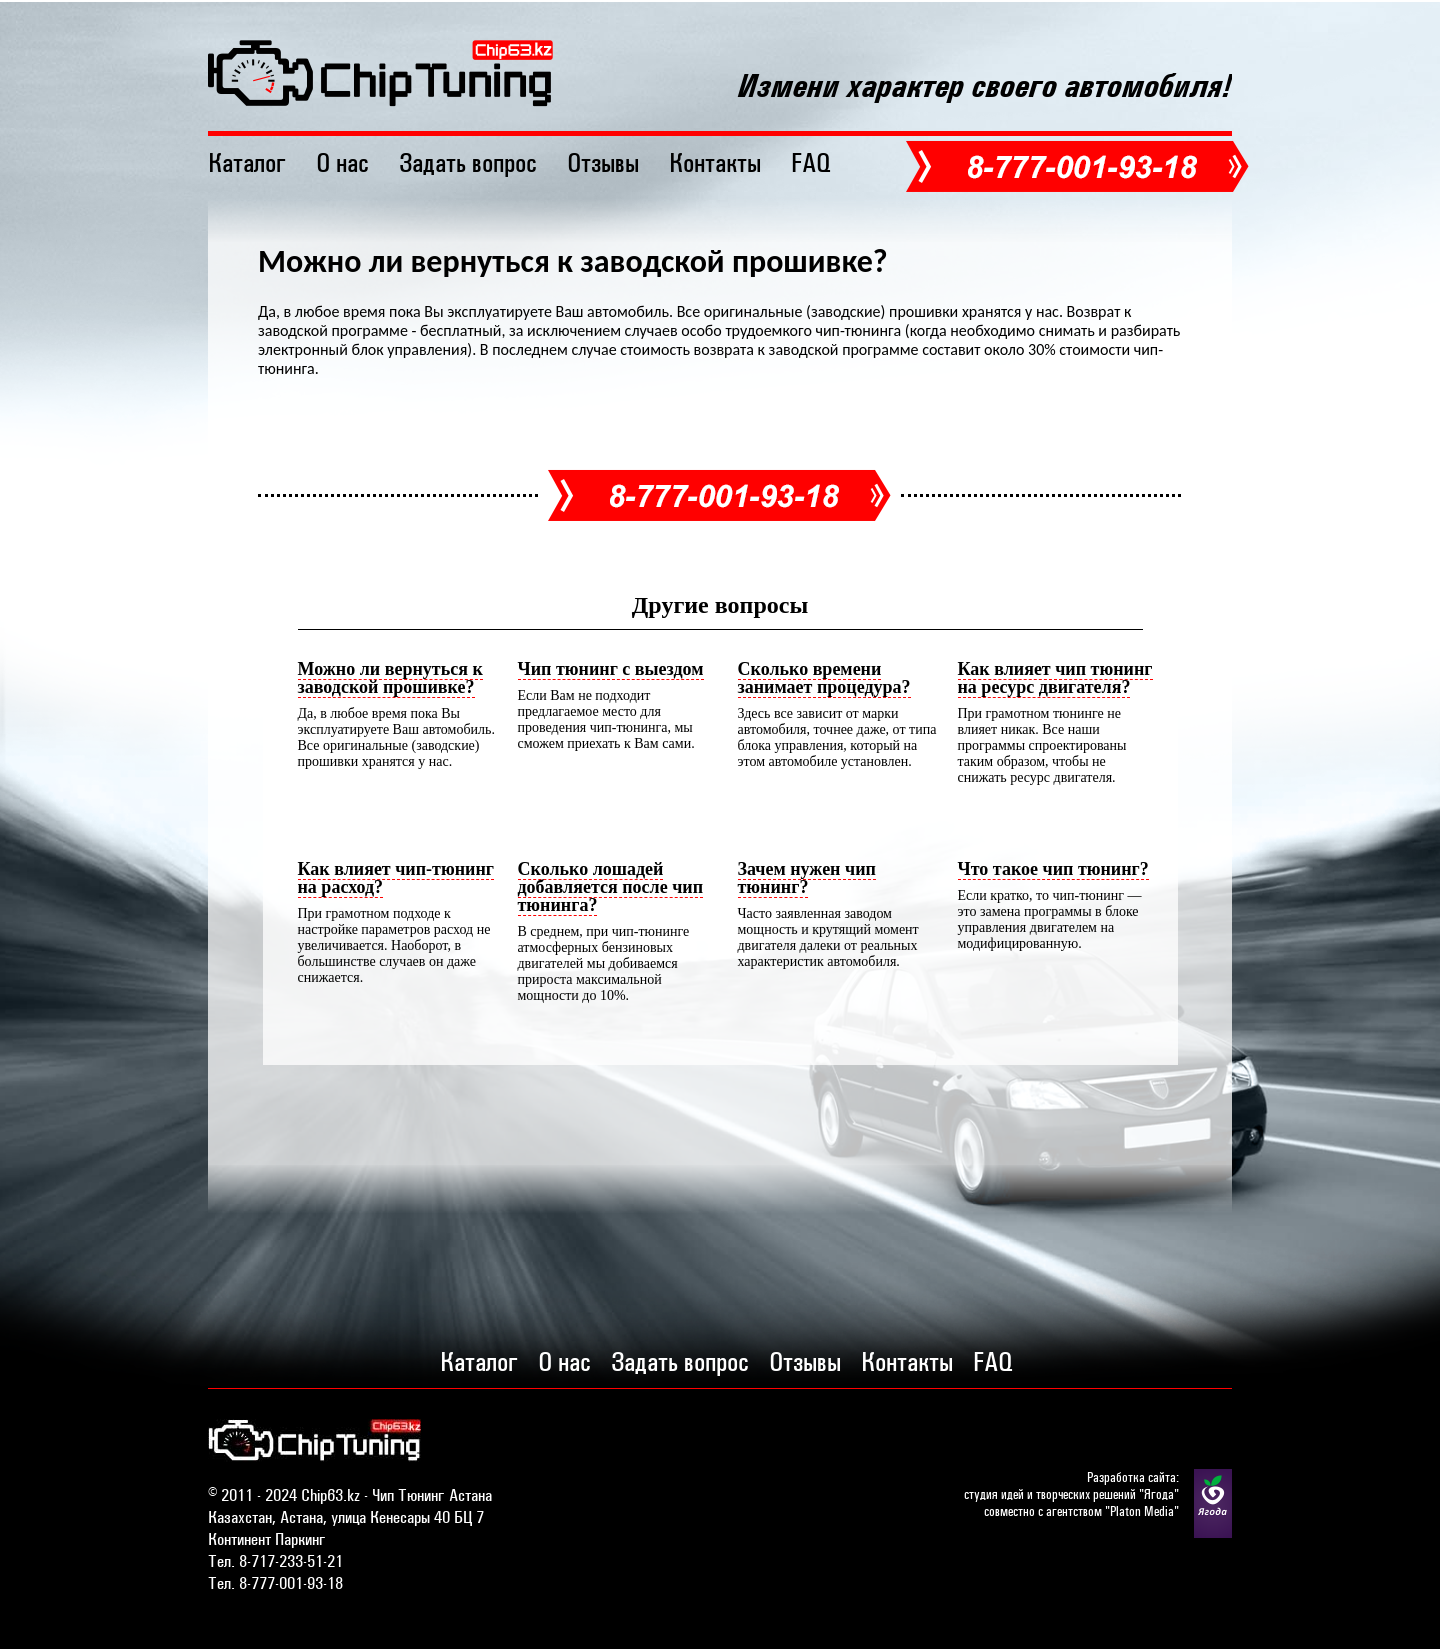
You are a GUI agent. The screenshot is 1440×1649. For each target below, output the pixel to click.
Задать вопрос (468, 162)
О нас (342, 162)
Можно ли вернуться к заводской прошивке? (390, 678)
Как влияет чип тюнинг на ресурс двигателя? (1055, 678)
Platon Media (1142, 1511)
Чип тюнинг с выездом (611, 669)
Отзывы (603, 162)
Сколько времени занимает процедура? (824, 678)
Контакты (715, 162)
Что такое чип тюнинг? (1053, 869)
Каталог (247, 162)
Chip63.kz (330, 1495)
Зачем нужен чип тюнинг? (807, 878)
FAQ (810, 162)
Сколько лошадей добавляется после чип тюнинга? (611, 887)
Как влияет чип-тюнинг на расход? (396, 878)
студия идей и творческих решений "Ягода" (1071, 1494)
